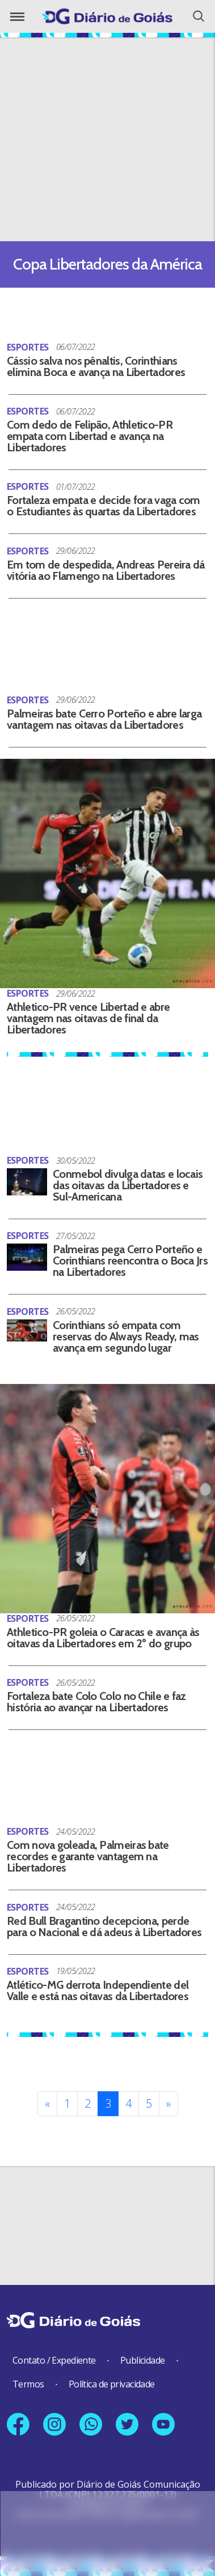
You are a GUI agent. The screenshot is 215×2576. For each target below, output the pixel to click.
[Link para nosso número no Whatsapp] (90, 2424)
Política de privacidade (112, 2384)
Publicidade (142, 2360)
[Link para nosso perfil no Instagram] (54, 2424)
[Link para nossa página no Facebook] (18, 2424)
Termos (28, 2384)
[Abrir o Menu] (17, 16)
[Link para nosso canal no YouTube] (163, 2424)
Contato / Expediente (54, 2360)
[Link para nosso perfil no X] (127, 2424)
